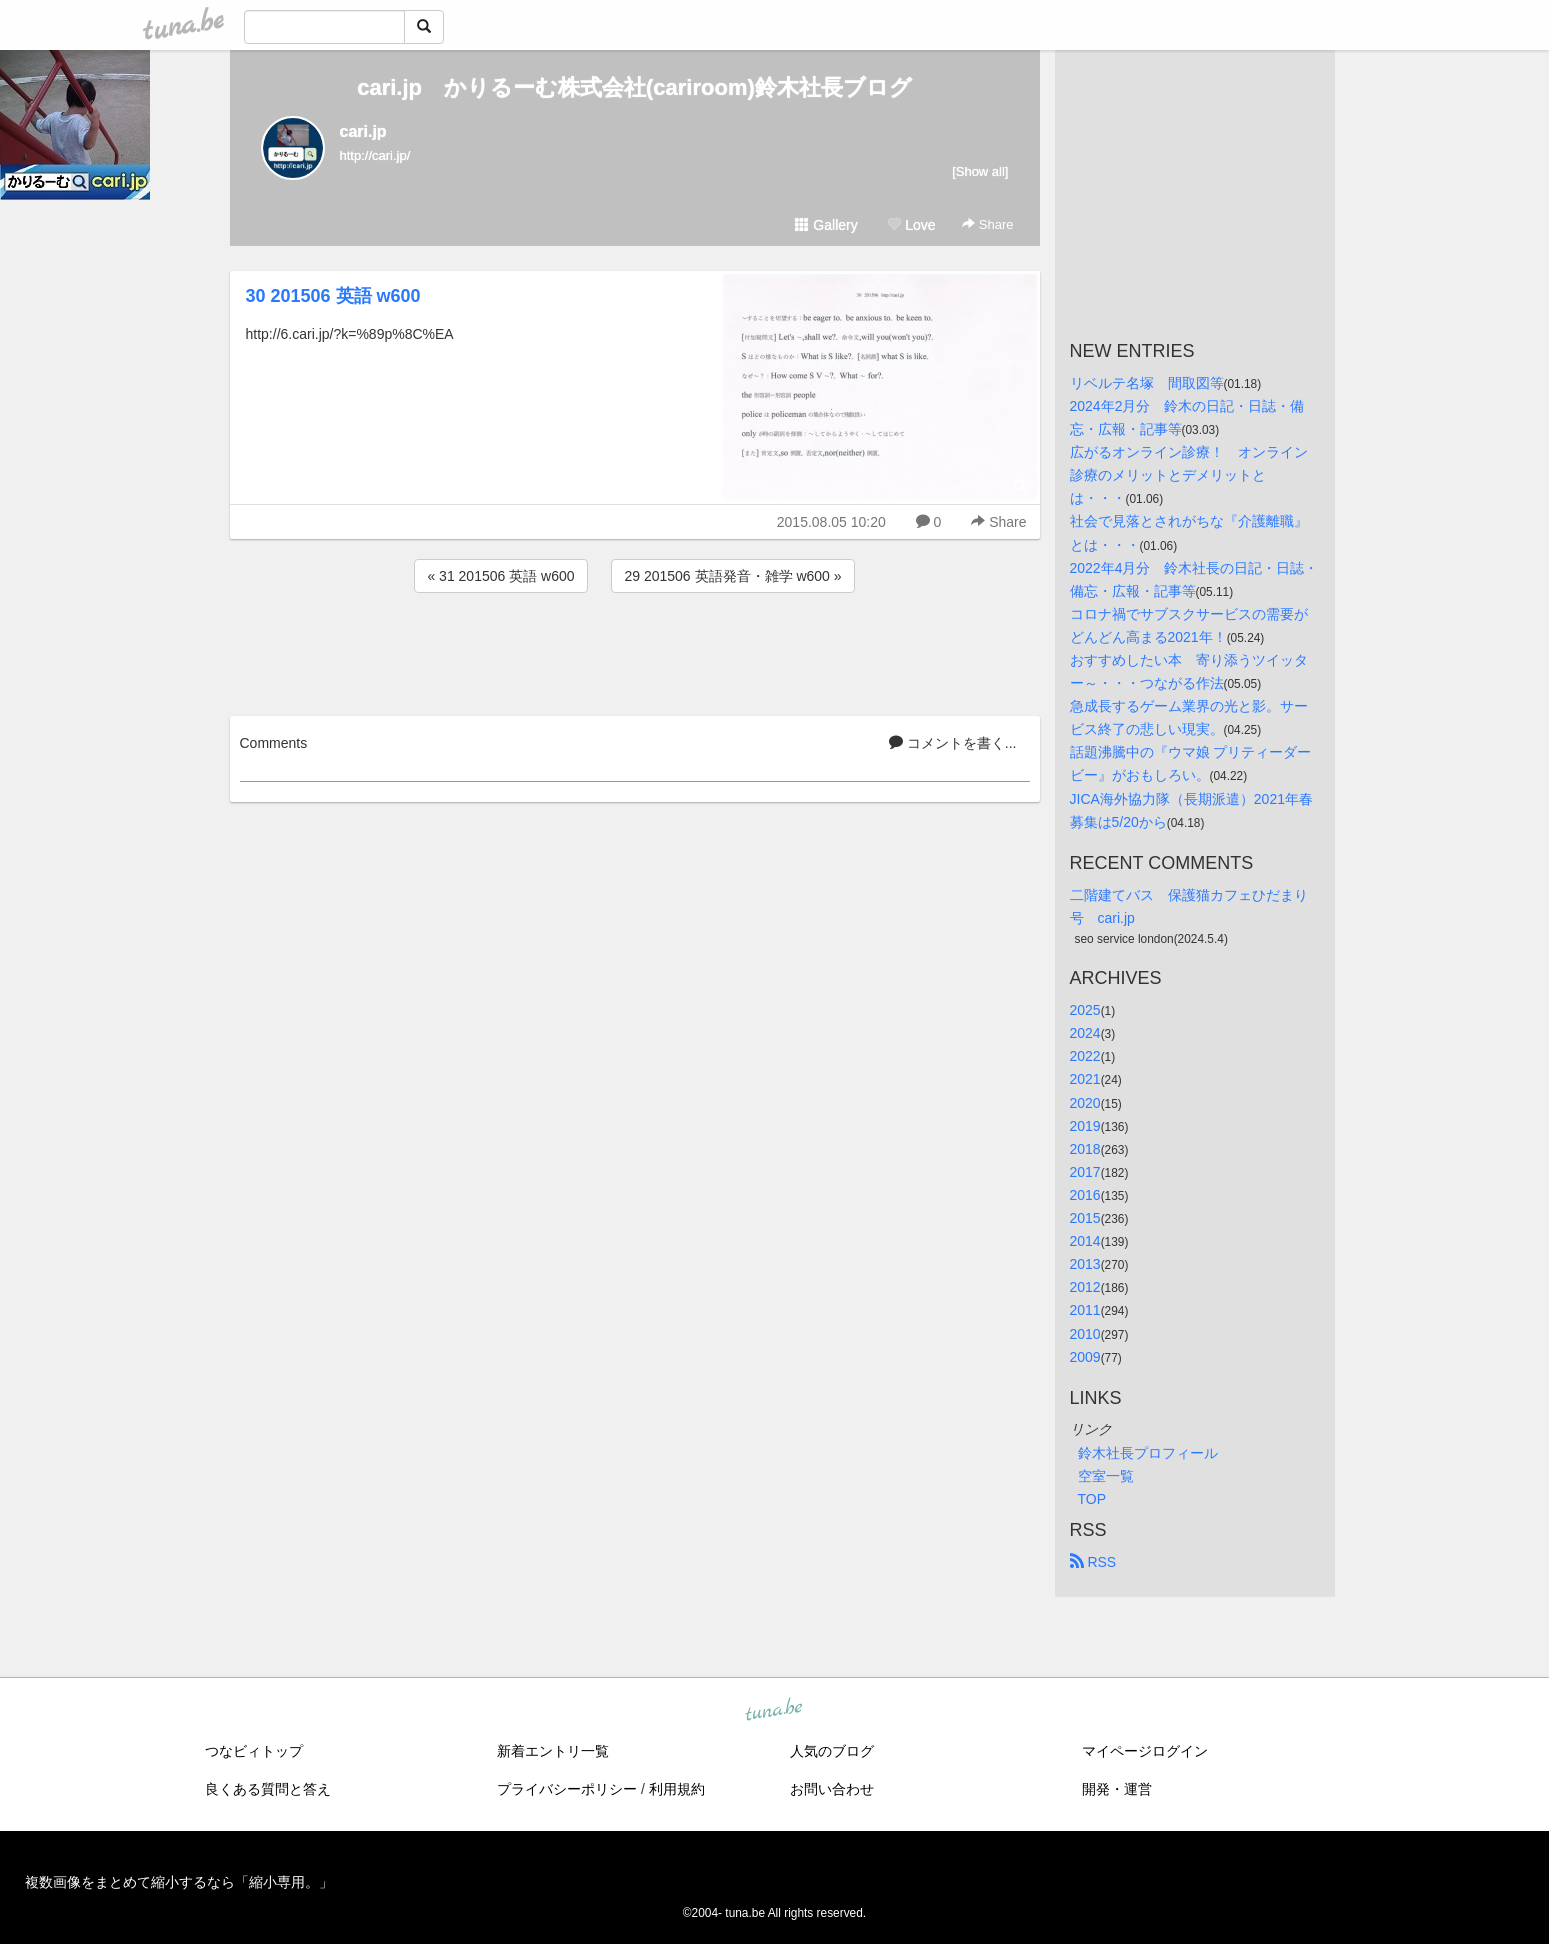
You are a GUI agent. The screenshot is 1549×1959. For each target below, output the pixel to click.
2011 (1085, 1310)
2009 (1085, 1357)
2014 (1085, 1241)
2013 (1085, 1264)
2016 (1085, 1195)
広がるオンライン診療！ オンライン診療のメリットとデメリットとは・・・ (1189, 475)
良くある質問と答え (268, 1789)
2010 (1085, 1334)
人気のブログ (832, 1751)
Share (987, 224)
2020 (1085, 1103)
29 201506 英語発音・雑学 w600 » (732, 576)
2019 (1085, 1126)
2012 (1085, 1287)
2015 (1085, 1218)
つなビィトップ (254, 1751)
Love (911, 225)
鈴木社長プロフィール (1148, 1453)
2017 (1085, 1172)
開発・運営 (1117, 1789)
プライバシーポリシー (567, 1789)
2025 (1085, 1010)
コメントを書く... (953, 743)
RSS (1093, 1562)
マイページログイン (1145, 1751)
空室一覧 (1106, 1476)
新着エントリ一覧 (553, 1751)
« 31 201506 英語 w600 (500, 576)
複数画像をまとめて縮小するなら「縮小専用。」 (179, 1882)
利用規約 (677, 1789)
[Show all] (980, 171)
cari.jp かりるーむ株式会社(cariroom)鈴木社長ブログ (634, 87)
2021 (1085, 1079)
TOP (1092, 1499)
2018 (1085, 1149)
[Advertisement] (635, 651)
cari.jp (363, 131)
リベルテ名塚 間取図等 (1147, 383)
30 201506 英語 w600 (333, 296)
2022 (1085, 1056)
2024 (1085, 1033)
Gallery (826, 225)
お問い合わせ (832, 1789)
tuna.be (774, 1710)
